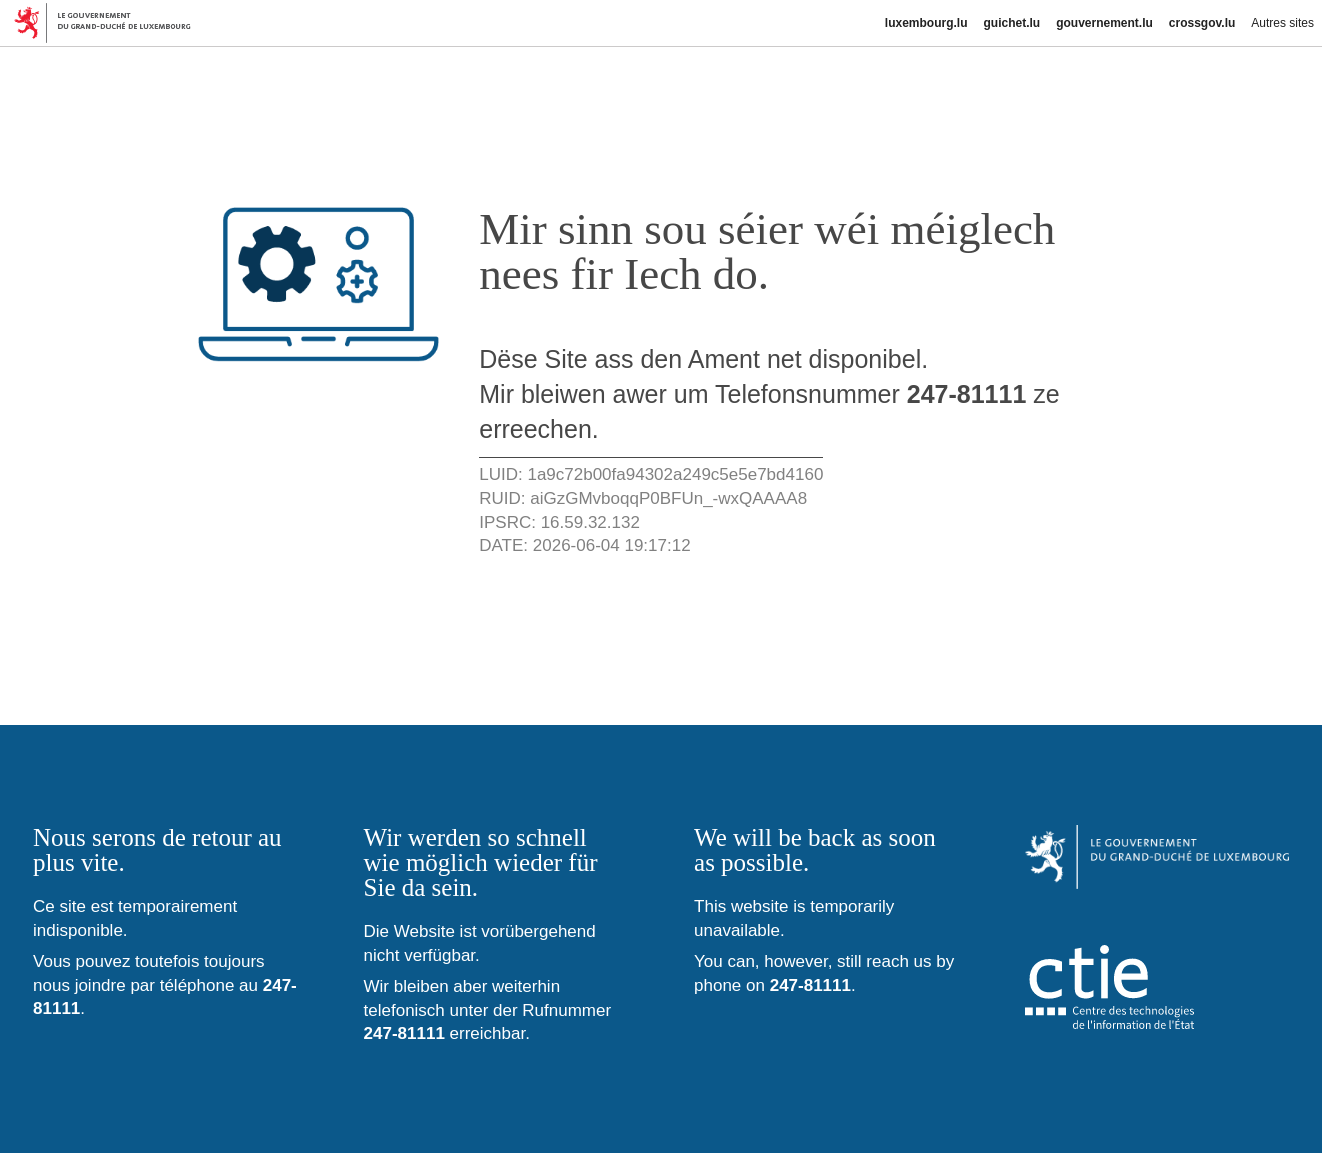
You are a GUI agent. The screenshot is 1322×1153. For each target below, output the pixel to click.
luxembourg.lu (926, 23)
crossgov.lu (1202, 23)
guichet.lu (1011, 23)
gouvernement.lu (1104, 23)
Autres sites (1282, 23)
